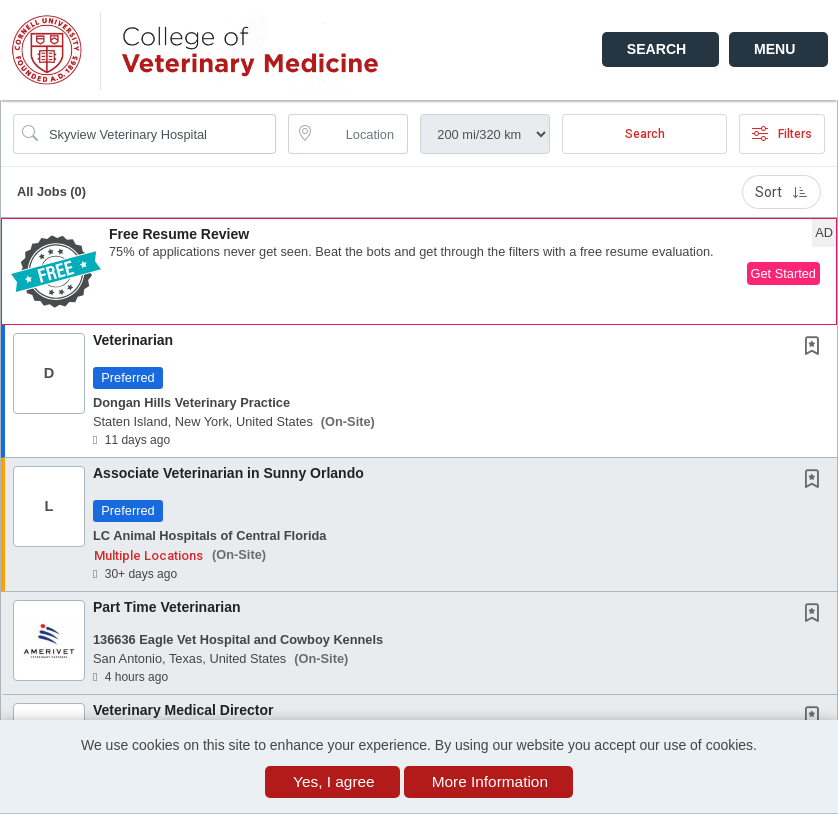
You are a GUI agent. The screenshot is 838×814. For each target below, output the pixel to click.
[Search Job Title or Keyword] (158, 134)
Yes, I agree (334, 781)
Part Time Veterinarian (167, 607)
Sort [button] (781, 192)
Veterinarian (133, 340)
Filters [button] (782, 134)
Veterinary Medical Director (183, 710)
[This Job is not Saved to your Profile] (816, 348)
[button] (778, 49)
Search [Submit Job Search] (645, 134)
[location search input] (362, 134)
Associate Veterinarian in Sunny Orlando (228, 473)
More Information (490, 781)
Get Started (783, 273)
